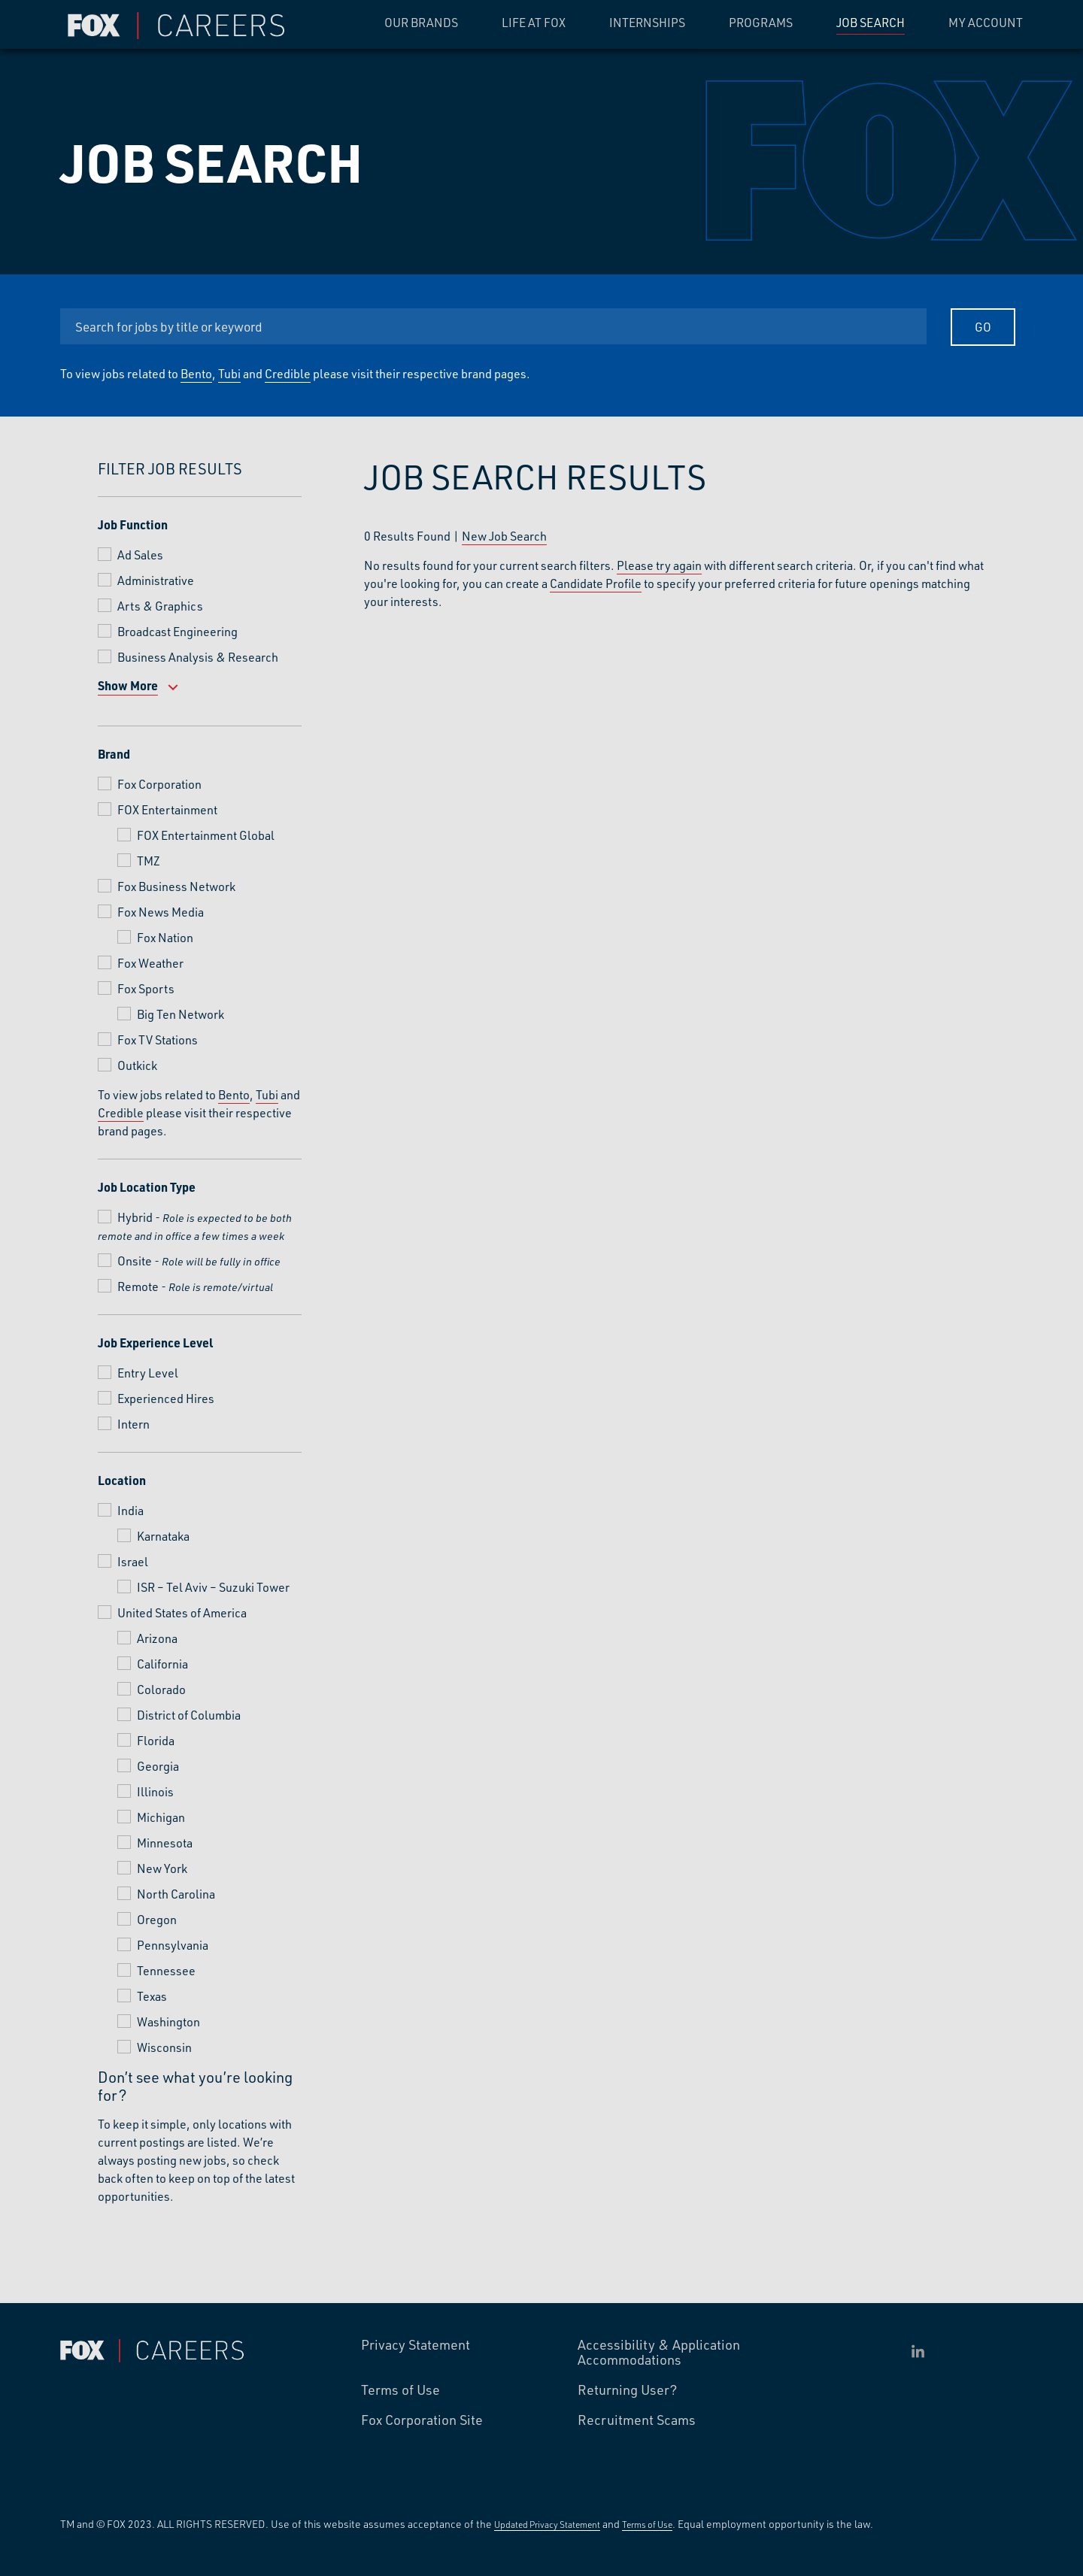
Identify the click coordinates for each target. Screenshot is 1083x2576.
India (130, 1510)
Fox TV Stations (157, 1039)
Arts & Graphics (160, 606)
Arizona (157, 1638)
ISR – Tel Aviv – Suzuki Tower (213, 1587)
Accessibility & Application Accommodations (659, 2352)
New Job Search (504, 536)
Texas (152, 1996)
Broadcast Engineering (177, 631)
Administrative (155, 580)
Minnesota (165, 1842)
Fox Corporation (159, 784)
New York (162, 1868)
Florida (155, 1740)
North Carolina (176, 1894)
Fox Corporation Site (422, 2420)
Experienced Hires (165, 1398)
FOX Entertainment (167, 809)
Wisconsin (164, 2047)
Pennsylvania (172, 1945)
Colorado (161, 1689)
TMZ (148, 860)
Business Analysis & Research (197, 657)
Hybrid (135, 1217)
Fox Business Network (176, 886)
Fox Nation (165, 937)
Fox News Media (160, 912)
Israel (132, 1561)
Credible (288, 373)
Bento (196, 373)
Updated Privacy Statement (547, 2524)
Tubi (229, 373)
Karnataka (163, 1536)
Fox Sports (145, 988)
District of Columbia (189, 1715)
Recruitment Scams (637, 2420)
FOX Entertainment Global (206, 835)
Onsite (134, 1260)
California (162, 1663)
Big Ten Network (180, 1014)
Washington (168, 2021)
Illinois (155, 1791)
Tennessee (166, 1970)
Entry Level (147, 1372)
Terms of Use (400, 2390)
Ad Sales (140, 554)
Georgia (158, 1766)
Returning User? (628, 2390)
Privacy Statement (415, 2345)
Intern (133, 1424)
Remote (138, 1286)
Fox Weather (150, 963)
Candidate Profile (596, 583)
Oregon (157, 1919)
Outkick (137, 1065)
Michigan (161, 1817)
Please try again (659, 565)
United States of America (182, 1612)
